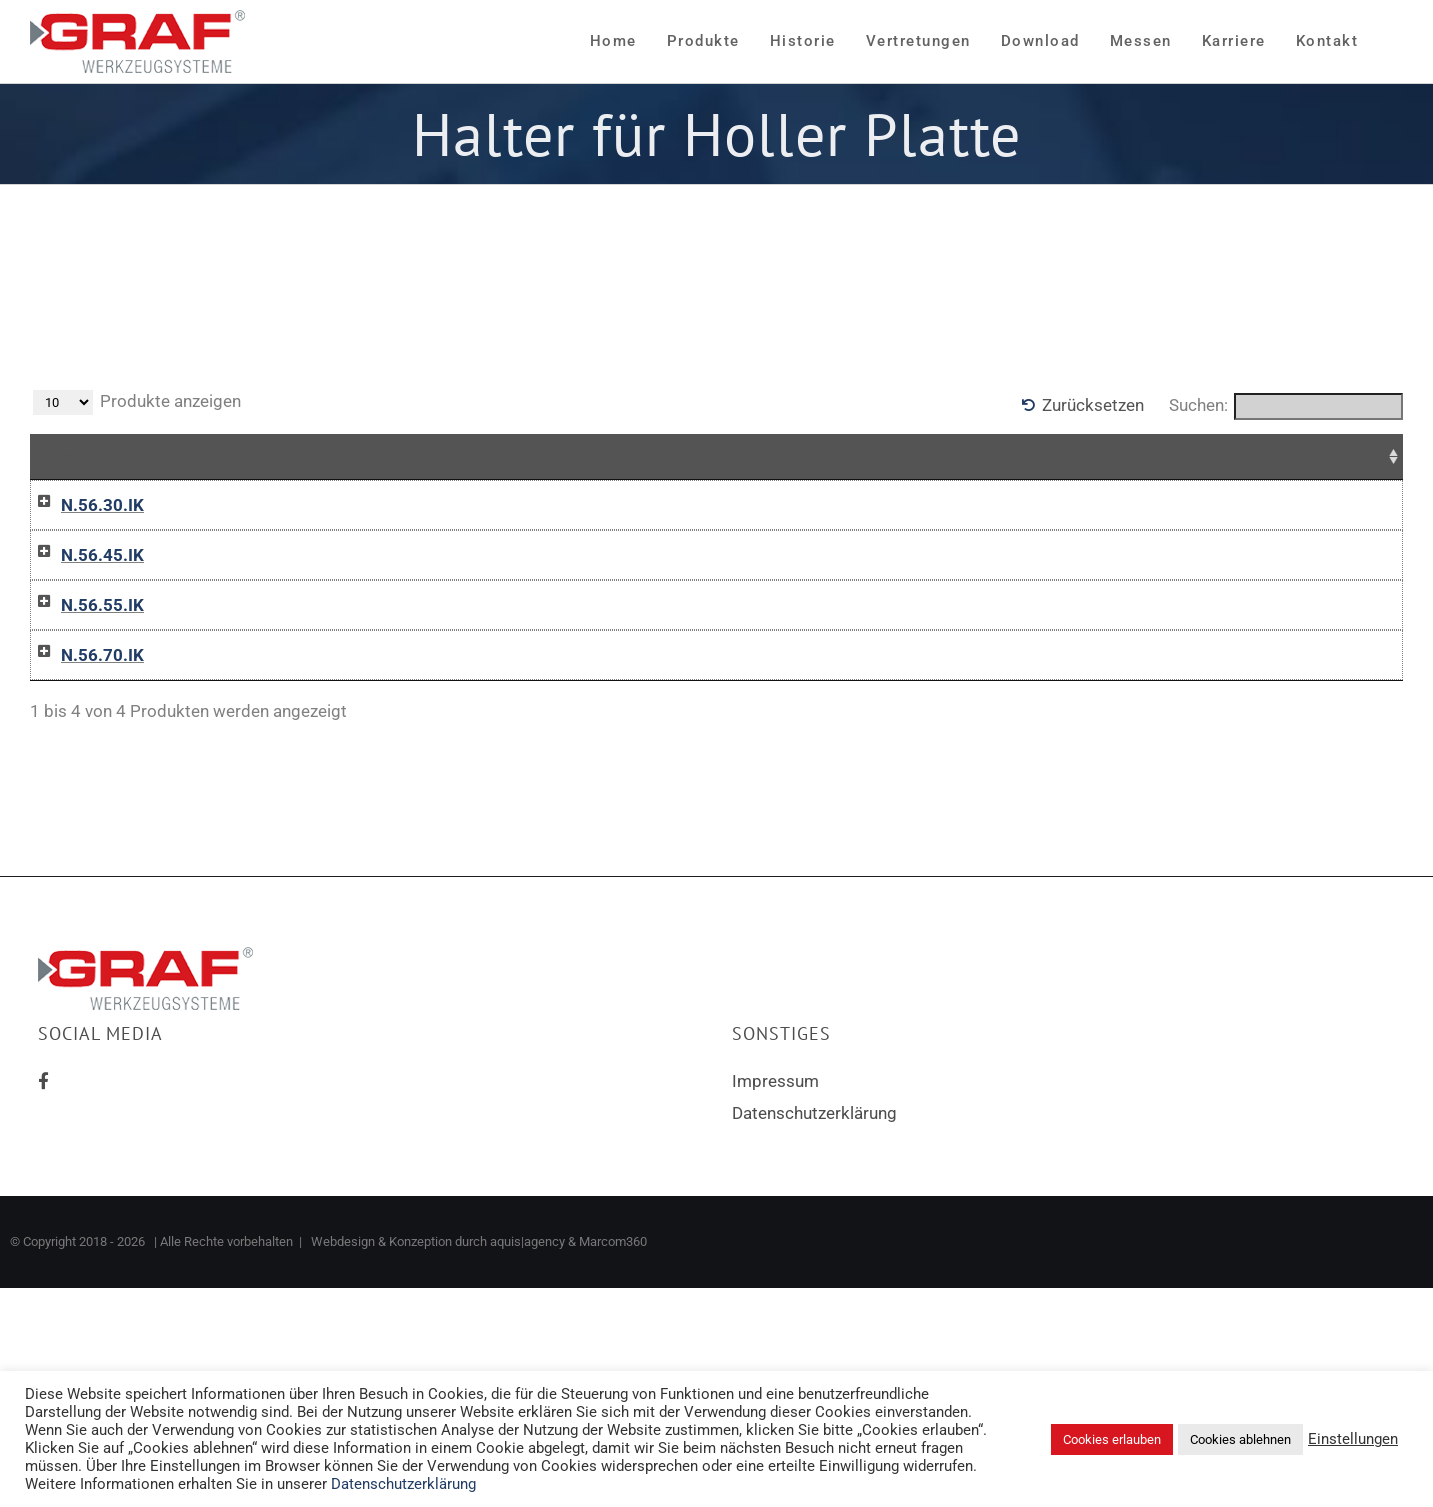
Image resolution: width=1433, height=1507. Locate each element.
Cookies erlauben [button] (1112, 1439)
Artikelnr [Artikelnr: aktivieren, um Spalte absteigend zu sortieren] (259, 456)
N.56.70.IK (82, 793)
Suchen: (1286, 406)
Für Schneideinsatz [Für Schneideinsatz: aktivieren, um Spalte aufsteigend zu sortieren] (546, 456)
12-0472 (252, 697)
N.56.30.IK (82, 505)
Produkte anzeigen (137, 402)
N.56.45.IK (82, 601)
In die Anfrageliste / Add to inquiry (946, 545)
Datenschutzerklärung (814, 1297)
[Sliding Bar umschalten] (1388, 41)
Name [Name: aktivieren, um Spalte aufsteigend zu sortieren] (69, 456)
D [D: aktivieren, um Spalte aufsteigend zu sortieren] (404, 456)
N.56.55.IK (82, 697)
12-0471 (252, 601)
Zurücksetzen (1093, 405)
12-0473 (252, 793)
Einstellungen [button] (1353, 1439)
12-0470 (252, 505)
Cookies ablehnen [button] (1240, 1439)
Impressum (775, 1265)
